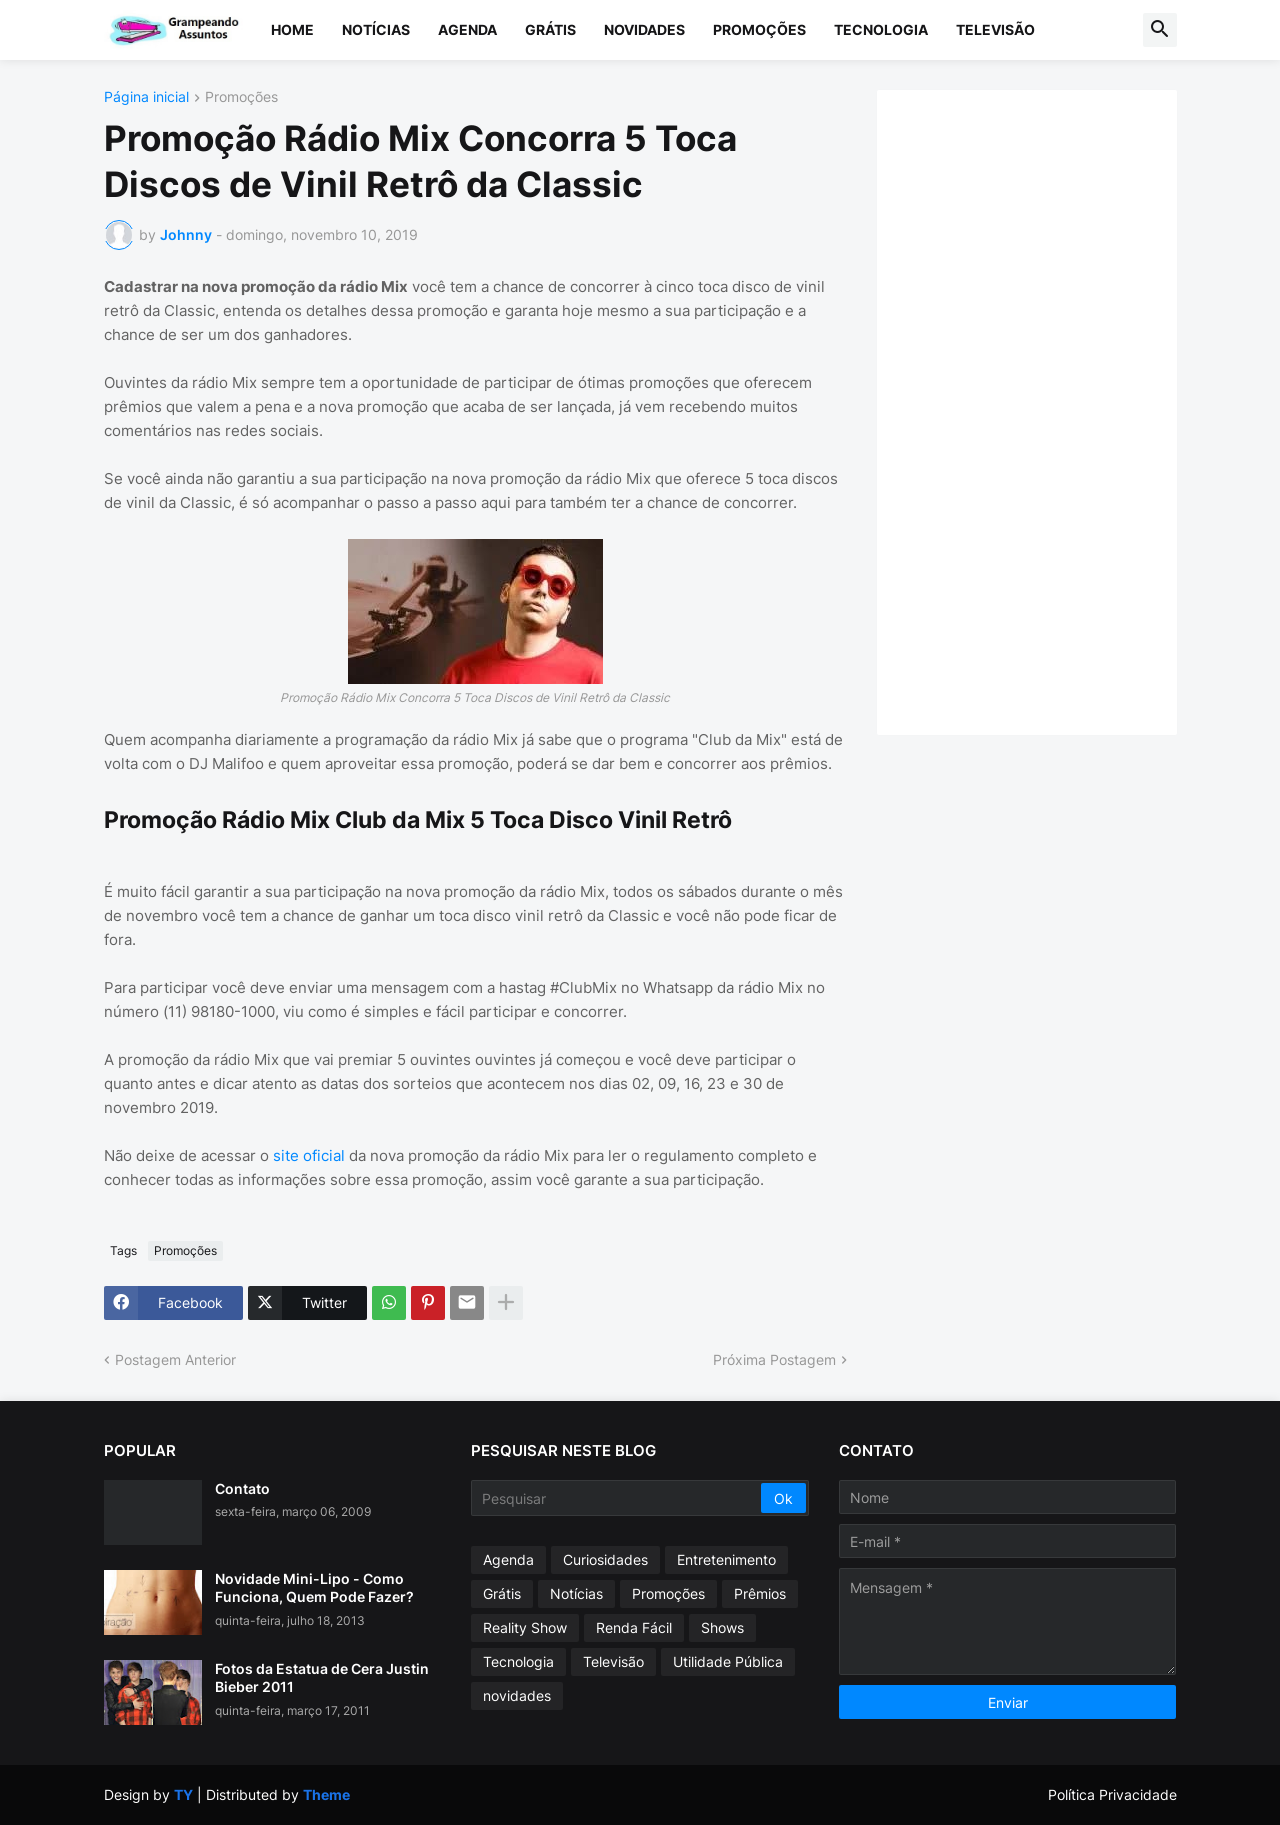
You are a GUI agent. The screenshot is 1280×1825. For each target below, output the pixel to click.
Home (292, 29)
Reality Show (525, 1627)
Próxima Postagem (774, 1359)
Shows (722, 1627)
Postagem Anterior (175, 1359)
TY (183, 1794)
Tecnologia (881, 29)
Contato (242, 1488)
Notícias (376, 29)
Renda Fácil (634, 1627)
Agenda (467, 29)
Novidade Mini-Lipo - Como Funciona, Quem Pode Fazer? (314, 1587)
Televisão (995, 29)
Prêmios (760, 1593)
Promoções (759, 29)
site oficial (309, 1155)
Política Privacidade (1112, 1794)
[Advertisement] (1047, 410)
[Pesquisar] (617, 1498)
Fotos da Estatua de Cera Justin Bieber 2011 (322, 1677)
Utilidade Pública (728, 1661)
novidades (517, 1695)
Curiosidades (605, 1559)
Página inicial (146, 97)
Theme (326, 1794)
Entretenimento (726, 1559)
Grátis (550, 29)
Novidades (644, 29)
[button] (1160, 30)
